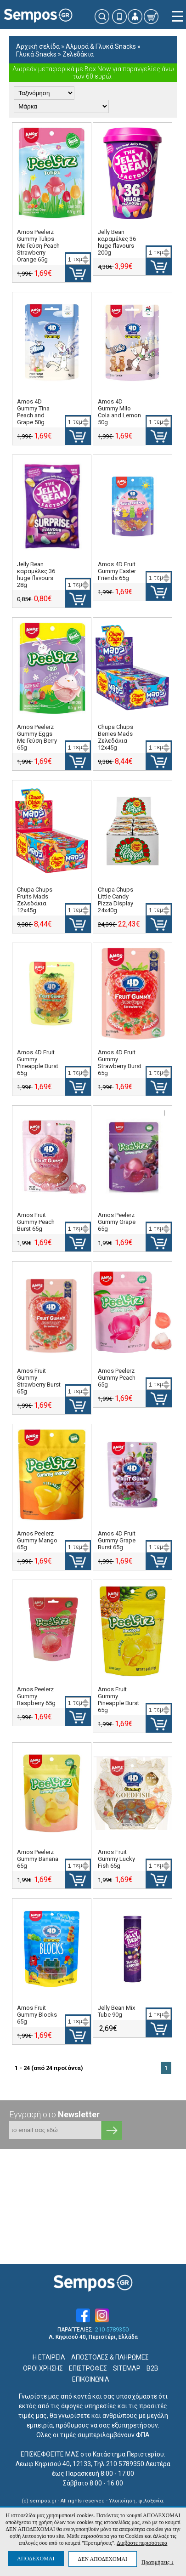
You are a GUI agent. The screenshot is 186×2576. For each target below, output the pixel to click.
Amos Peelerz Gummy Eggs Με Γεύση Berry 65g (37, 737)
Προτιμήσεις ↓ (157, 2562)
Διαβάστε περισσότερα (142, 2543)
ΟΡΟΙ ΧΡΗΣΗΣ (43, 2368)
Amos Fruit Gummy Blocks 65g (37, 2014)
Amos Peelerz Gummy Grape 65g (116, 1221)
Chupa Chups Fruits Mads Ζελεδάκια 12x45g (34, 900)
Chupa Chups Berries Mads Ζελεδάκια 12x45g (115, 737)
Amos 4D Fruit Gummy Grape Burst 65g (116, 1540)
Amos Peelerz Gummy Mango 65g (37, 1540)
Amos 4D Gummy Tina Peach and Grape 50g (33, 412)
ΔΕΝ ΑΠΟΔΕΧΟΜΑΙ (102, 2559)
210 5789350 (112, 2329)
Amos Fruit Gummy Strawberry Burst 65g (39, 1381)
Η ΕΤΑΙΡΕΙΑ (49, 2357)
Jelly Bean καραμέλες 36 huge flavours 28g (36, 574)
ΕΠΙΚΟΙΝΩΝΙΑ (90, 2379)
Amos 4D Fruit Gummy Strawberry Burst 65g (119, 1062)
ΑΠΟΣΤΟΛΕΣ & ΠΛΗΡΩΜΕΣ (110, 2357)
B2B (152, 2368)
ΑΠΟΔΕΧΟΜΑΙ (35, 2558)
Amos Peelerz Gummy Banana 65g (37, 1858)
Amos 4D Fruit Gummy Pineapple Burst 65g (37, 1062)
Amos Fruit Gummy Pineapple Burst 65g (118, 1699)
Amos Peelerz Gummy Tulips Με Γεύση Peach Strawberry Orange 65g (38, 245)
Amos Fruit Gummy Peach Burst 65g (36, 1221)
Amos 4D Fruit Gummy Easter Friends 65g (117, 571)
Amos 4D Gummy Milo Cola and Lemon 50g (119, 412)
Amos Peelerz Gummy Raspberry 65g (36, 1696)
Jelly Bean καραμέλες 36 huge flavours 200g (117, 242)
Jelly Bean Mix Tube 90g (116, 2011)
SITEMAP (127, 2368)
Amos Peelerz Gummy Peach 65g (116, 1377)
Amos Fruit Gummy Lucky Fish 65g (116, 1858)
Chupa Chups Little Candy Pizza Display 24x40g (115, 900)
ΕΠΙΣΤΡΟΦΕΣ (88, 2368)
